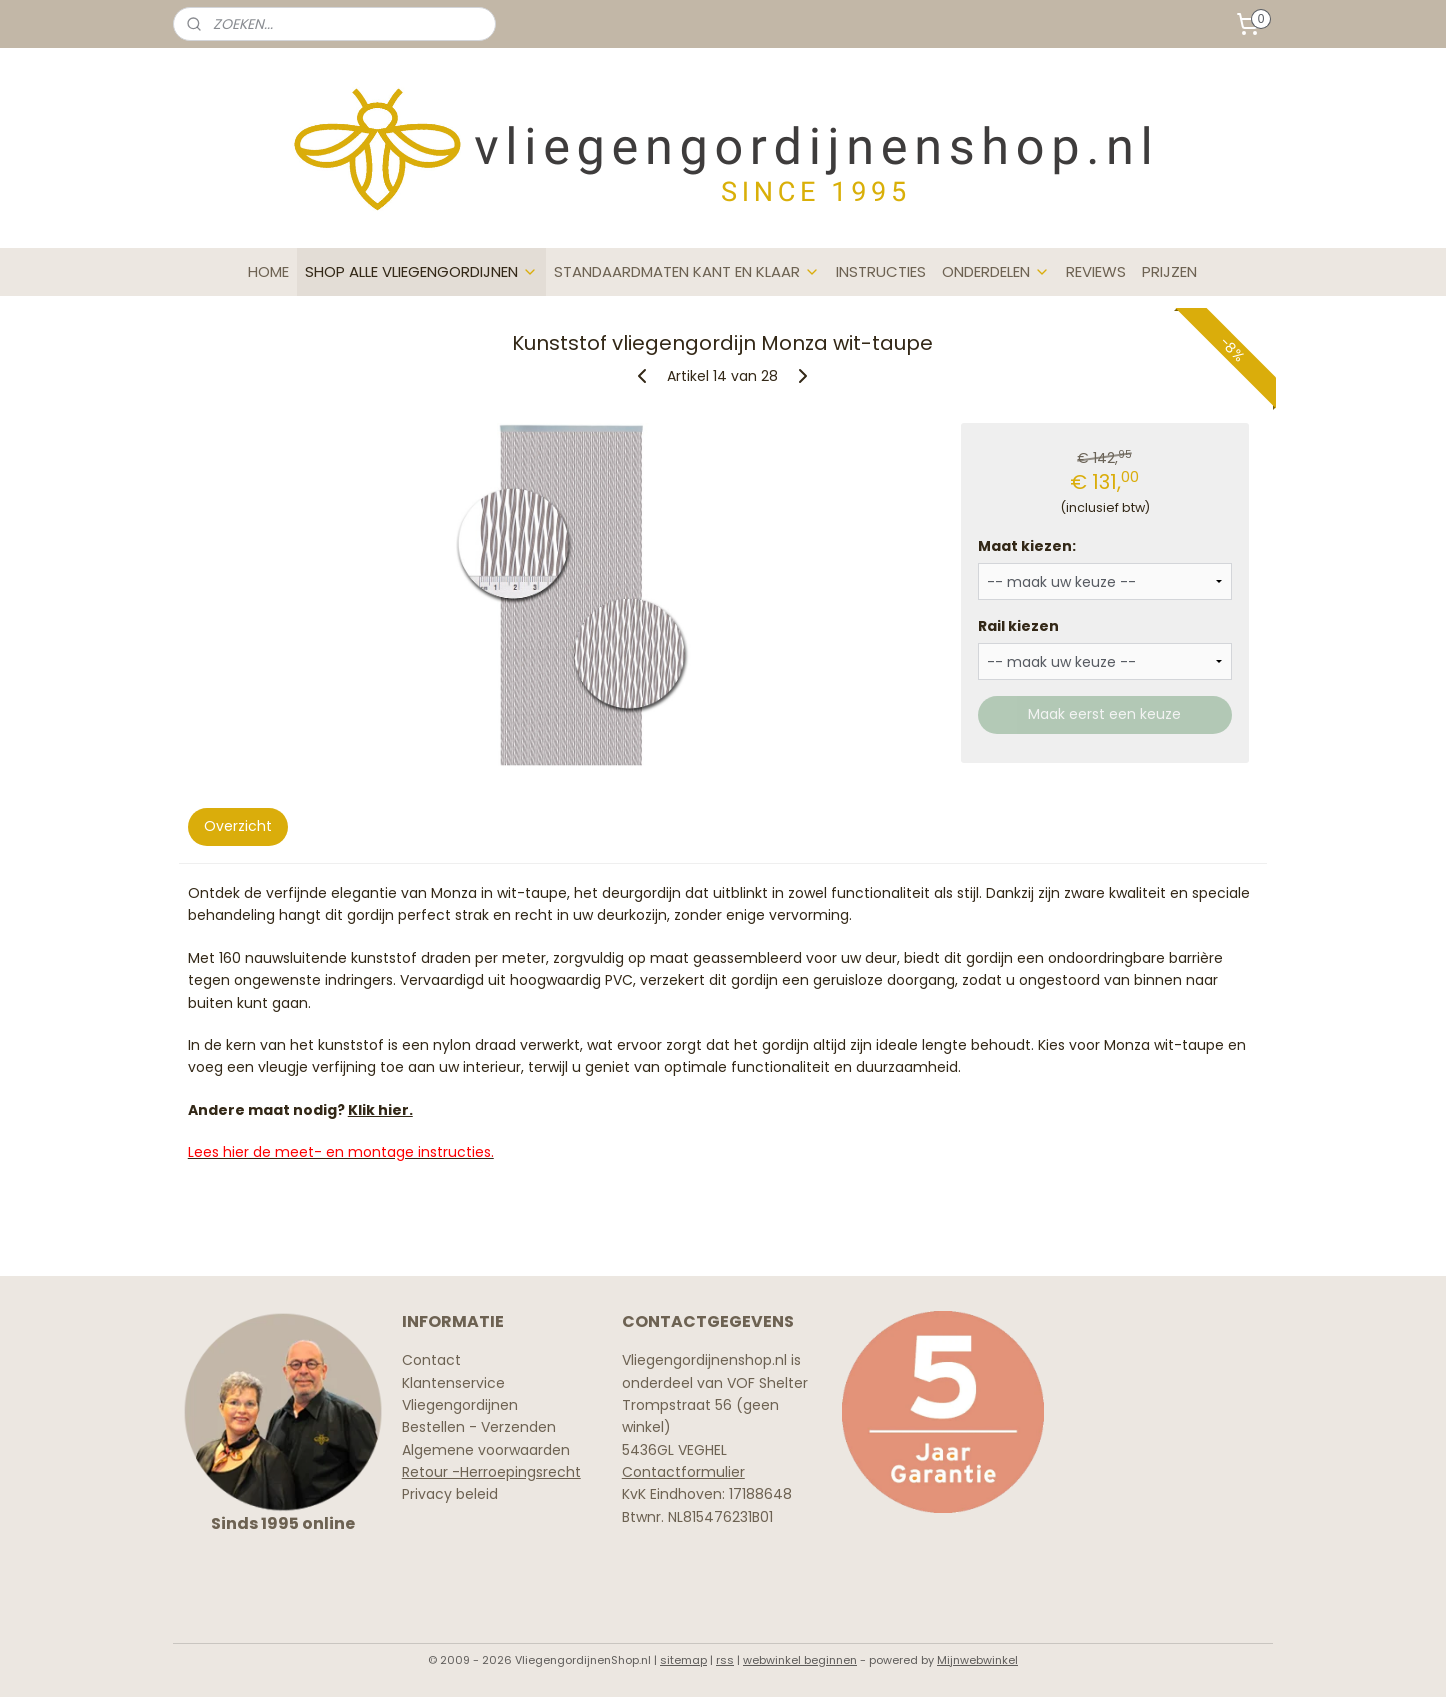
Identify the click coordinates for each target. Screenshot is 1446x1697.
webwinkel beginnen (800, 1660)
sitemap (683, 1660)
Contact (431, 1360)
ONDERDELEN (996, 271)
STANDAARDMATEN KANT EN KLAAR (687, 271)
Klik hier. (380, 1110)
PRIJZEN (1169, 271)
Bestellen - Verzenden (479, 1427)
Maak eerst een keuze (1105, 714)
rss (725, 1660)
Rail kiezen (1019, 626)
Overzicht (238, 826)
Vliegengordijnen (460, 1405)
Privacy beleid (450, 1494)
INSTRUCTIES (881, 271)
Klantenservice (453, 1383)
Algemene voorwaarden (486, 1450)
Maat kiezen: (1028, 546)
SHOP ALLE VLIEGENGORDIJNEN (421, 271)
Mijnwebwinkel (977, 1660)
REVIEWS (1096, 271)
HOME (268, 271)
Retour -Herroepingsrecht (491, 1472)
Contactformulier (683, 1472)
